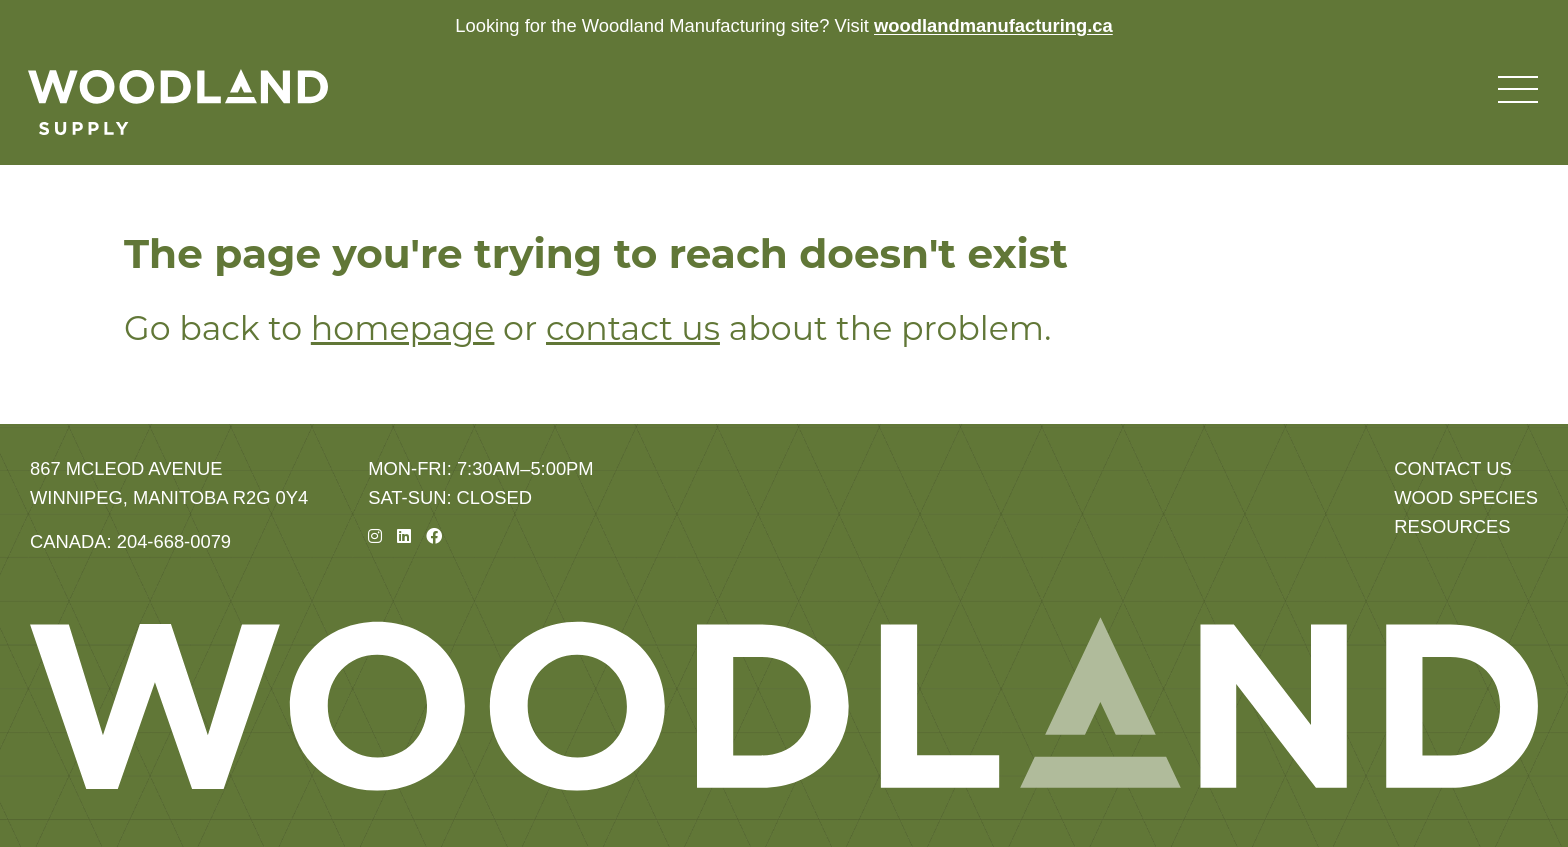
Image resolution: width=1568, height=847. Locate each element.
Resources (1452, 526)
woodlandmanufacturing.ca (993, 25)
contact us (633, 328)
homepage (403, 328)
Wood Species (1466, 497)
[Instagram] (375, 536)
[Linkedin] (404, 536)
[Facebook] (434, 536)
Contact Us (1453, 468)
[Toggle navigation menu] (1518, 90)
